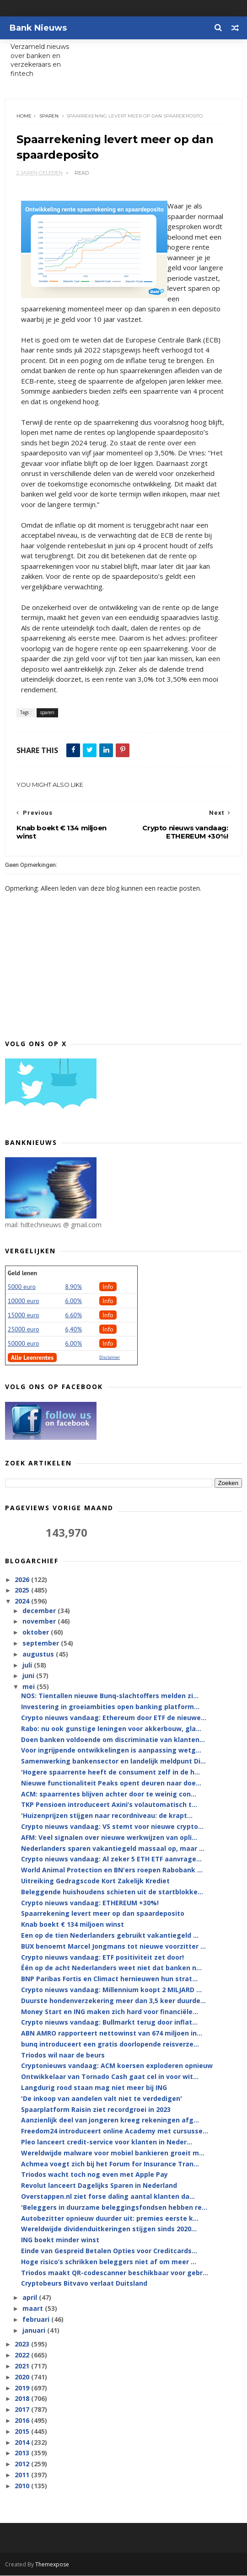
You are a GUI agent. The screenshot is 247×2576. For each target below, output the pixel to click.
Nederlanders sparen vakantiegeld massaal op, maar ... (112, 1848)
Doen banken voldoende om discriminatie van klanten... (113, 1740)
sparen (49, 116)
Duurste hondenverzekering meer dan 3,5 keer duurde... (113, 2001)
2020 (23, 2377)
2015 (23, 2432)
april (30, 2298)
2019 (23, 2388)
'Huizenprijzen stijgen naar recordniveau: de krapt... (107, 1816)
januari (34, 2330)
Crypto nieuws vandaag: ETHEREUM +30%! (90, 1903)
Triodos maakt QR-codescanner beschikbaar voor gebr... (114, 2273)
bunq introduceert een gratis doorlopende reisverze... (110, 2045)
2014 (23, 2442)
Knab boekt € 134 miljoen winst (72, 1925)
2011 (23, 2475)
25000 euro (23, 1330)
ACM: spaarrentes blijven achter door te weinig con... (108, 1794)
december (40, 1611)
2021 (23, 2366)
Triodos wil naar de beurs (63, 2055)
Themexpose (52, 2565)
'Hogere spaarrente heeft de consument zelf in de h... (110, 1773)
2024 (23, 1602)
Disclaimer (109, 1358)
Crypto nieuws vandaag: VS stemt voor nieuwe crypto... (112, 1827)
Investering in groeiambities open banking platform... (110, 1707)
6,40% (73, 1330)
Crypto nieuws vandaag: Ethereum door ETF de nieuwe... (113, 1718)
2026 (23, 1580)
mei (29, 1687)
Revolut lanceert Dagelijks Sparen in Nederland (99, 2186)
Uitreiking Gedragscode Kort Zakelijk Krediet (95, 1881)
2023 (23, 2345)
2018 (23, 2399)
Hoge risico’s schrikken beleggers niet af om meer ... (108, 2262)
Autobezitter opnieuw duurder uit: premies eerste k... (110, 2218)
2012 (23, 2464)
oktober (36, 1633)
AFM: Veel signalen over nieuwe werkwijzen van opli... (109, 1838)
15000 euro (23, 1316)
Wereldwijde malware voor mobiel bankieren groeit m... (112, 2153)
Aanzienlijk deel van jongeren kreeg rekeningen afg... (110, 2120)
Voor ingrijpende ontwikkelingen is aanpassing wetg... (111, 1751)
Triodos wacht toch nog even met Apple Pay (94, 2175)
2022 (23, 2356)
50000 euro (23, 1344)
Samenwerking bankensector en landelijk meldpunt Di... (113, 1762)
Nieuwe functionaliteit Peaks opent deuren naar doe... (111, 1784)
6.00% (73, 1302)
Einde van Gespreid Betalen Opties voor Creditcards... (109, 2251)
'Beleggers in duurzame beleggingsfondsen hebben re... (114, 2208)
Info (107, 1287)
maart (33, 2309)
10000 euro (23, 1302)
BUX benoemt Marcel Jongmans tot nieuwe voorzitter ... (113, 1947)
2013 (23, 2453)
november (40, 1622)
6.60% (73, 1316)
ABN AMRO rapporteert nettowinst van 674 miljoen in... (111, 2034)
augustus (39, 1655)
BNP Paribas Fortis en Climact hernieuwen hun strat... (109, 1979)
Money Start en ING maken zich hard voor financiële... (109, 2012)
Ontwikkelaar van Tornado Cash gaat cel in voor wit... (110, 2077)
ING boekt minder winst (60, 2240)
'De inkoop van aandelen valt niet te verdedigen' (101, 2099)
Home (24, 116)
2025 (23, 1591)
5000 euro (22, 1287)
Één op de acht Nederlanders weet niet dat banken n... (111, 1968)
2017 (23, 2410)
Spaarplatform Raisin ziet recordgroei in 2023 (96, 2110)
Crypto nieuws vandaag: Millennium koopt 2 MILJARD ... (111, 1990)
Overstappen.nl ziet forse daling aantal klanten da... (108, 2197)
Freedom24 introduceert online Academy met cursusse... (114, 2131)
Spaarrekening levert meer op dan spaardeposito (102, 1914)
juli (28, 1665)
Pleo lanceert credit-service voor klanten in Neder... (106, 2142)
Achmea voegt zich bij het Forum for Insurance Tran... (110, 2164)
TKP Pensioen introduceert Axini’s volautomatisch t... (109, 1805)
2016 (23, 2421)
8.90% (73, 1287)
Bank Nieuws (38, 28)
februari (36, 2320)
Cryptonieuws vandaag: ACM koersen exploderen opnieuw (117, 2066)
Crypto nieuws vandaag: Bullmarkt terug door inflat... (109, 2023)
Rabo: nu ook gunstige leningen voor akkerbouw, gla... (111, 1729)
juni (29, 1676)
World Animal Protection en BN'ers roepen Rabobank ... (112, 1870)
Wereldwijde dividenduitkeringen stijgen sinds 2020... (109, 2229)
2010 (23, 2486)
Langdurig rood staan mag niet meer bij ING (94, 2088)
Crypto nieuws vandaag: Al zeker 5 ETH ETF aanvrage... (111, 1859)
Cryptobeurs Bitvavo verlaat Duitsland (84, 2284)
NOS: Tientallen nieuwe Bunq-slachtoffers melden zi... (110, 1696)
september (41, 1644)
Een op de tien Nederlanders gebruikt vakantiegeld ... (110, 1936)
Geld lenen (22, 1274)
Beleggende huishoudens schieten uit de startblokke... (112, 1892)
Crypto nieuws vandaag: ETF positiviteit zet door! (102, 1957)
